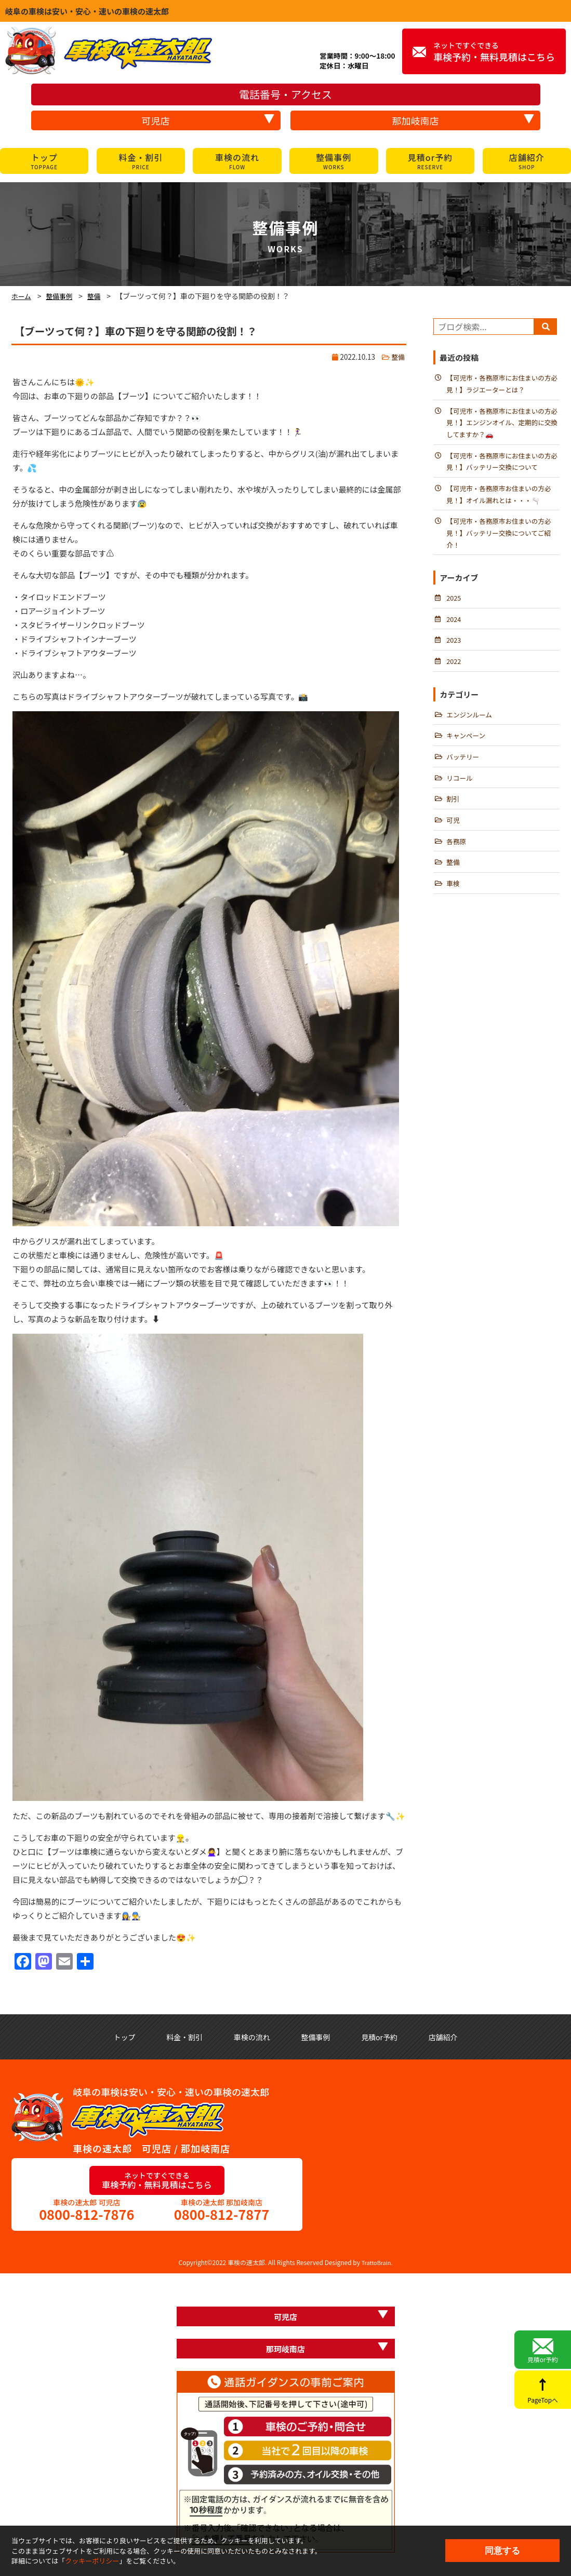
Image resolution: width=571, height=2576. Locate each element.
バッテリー (464, 773)
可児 (453, 839)
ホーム (22, 296)
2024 (454, 631)
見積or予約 (430, 161)
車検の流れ (237, 161)
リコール (460, 795)
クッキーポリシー (92, 2561)
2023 (454, 653)
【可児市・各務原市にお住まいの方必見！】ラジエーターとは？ (502, 384)
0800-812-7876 (86, 2216)
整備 (99, 296)
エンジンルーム (470, 729)
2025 (454, 609)
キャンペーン (467, 751)
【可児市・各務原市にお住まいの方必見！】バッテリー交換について (502, 466)
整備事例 (333, 161)
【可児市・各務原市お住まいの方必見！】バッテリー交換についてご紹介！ (502, 542)
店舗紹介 (527, 161)
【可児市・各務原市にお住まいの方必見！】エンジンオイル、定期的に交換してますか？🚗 (502, 426)
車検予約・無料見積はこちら (494, 51)
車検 (453, 905)
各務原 (457, 861)
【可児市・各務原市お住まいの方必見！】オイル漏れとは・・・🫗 (502, 501)
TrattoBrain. (377, 2265)
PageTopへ (543, 2394)
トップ (44, 161)
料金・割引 (141, 161)
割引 (453, 816)
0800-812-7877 (221, 2216)
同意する (502, 2550)
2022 (454, 675)
